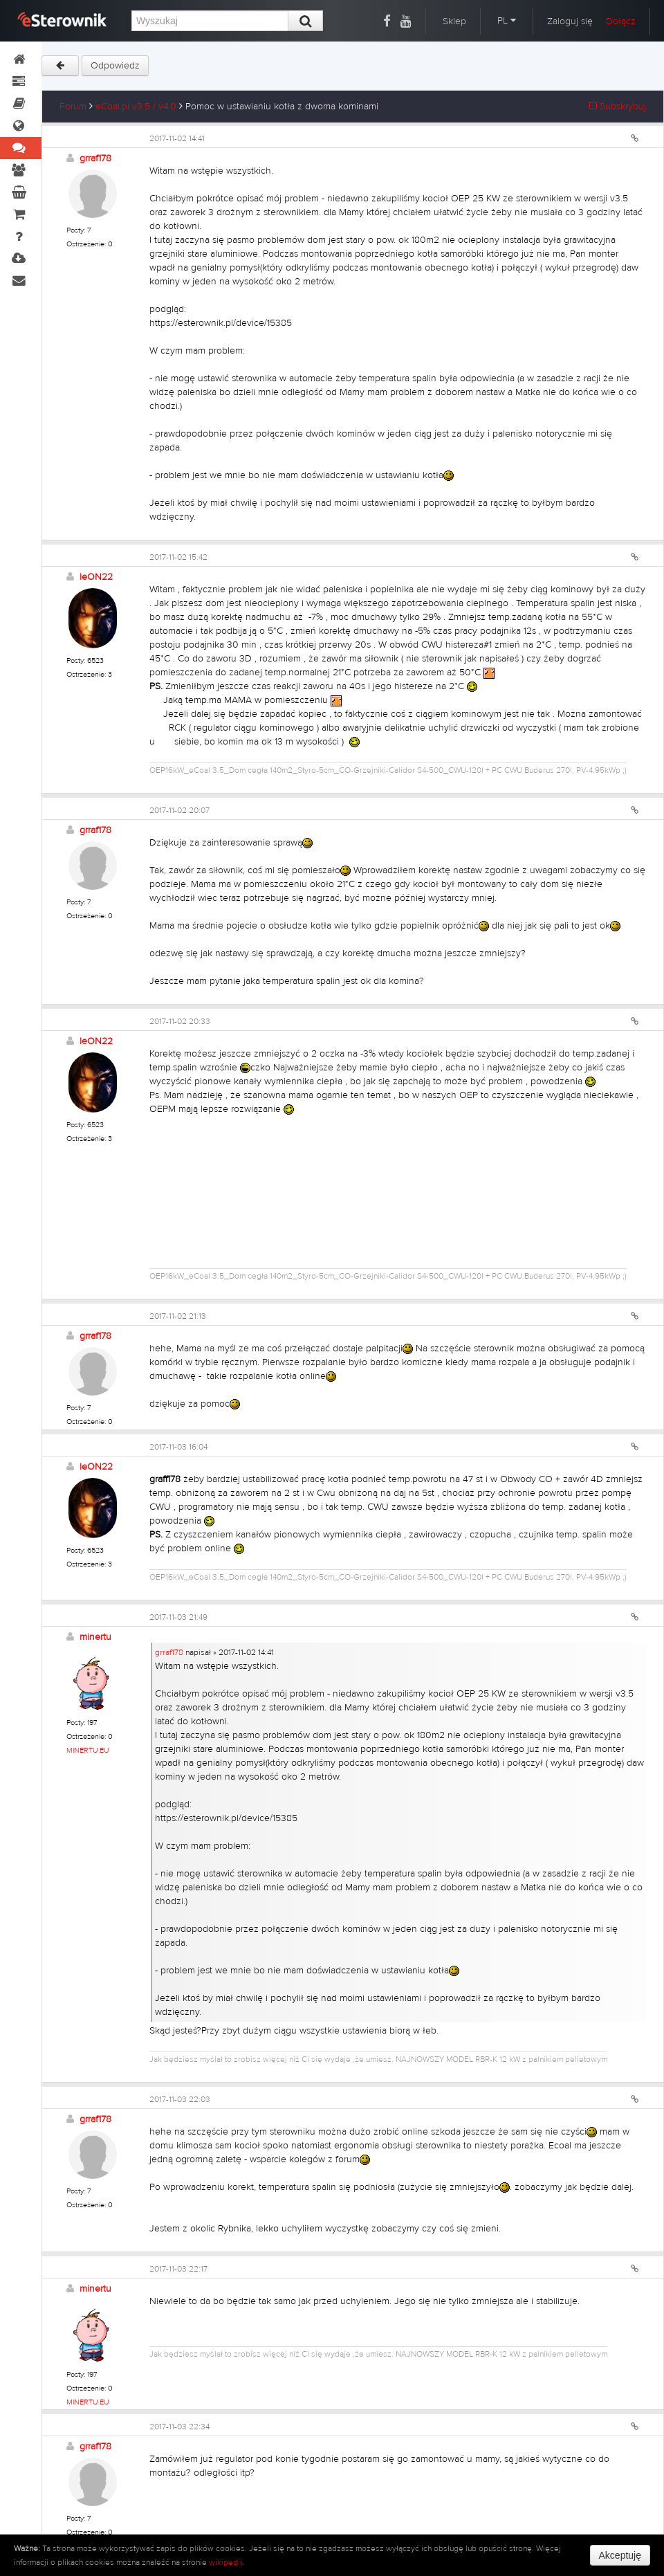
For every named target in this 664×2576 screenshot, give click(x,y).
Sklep (454, 21)
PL (506, 21)
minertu (95, 1637)
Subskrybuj (617, 106)
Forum (72, 106)
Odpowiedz (115, 66)
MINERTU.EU (87, 1750)
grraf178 (95, 158)
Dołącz (621, 21)
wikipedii (225, 2562)
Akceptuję (620, 2555)
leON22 (96, 577)
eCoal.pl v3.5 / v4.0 (135, 106)
